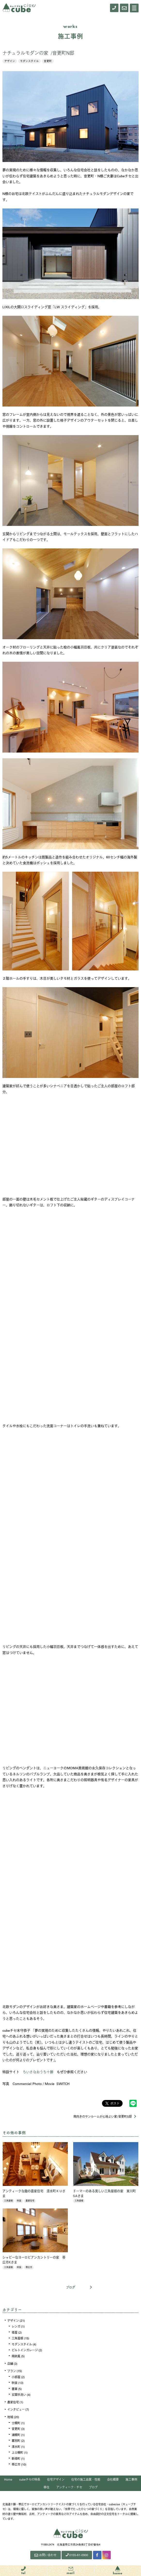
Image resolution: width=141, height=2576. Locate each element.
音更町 (48, 60)
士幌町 (16, 2423)
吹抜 (14, 2383)
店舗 (10, 2364)
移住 (46, 2487)
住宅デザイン (55, 2479)
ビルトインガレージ (25, 2350)
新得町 (16, 2459)
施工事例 (131, 2479)
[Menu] (134, 8)
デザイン (9, 60)
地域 (10, 2417)
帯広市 (16, 2464)
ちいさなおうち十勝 (38, 2071)
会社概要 (113, 2479)
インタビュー (16, 2409)
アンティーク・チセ (69, 2487)
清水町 (16, 2447)
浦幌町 (16, 2435)
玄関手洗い (19, 2395)
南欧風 (16, 2356)
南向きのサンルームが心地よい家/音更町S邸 (104, 2116)
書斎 (14, 2389)
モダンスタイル (29, 60)
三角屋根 (17, 2338)
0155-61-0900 (77, 2555)
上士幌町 (17, 2452)
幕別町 (16, 2441)
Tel (23, 2570)
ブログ (70, 2286)
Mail (71, 2570)
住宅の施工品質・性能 (85, 2479)
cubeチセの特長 (29, 2479)
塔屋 (14, 2332)
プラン (11, 2371)
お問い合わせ (45, 2555)
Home (8, 2479)
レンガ (16, 2326)
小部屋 (16, 2377)
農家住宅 (13, 2402)
